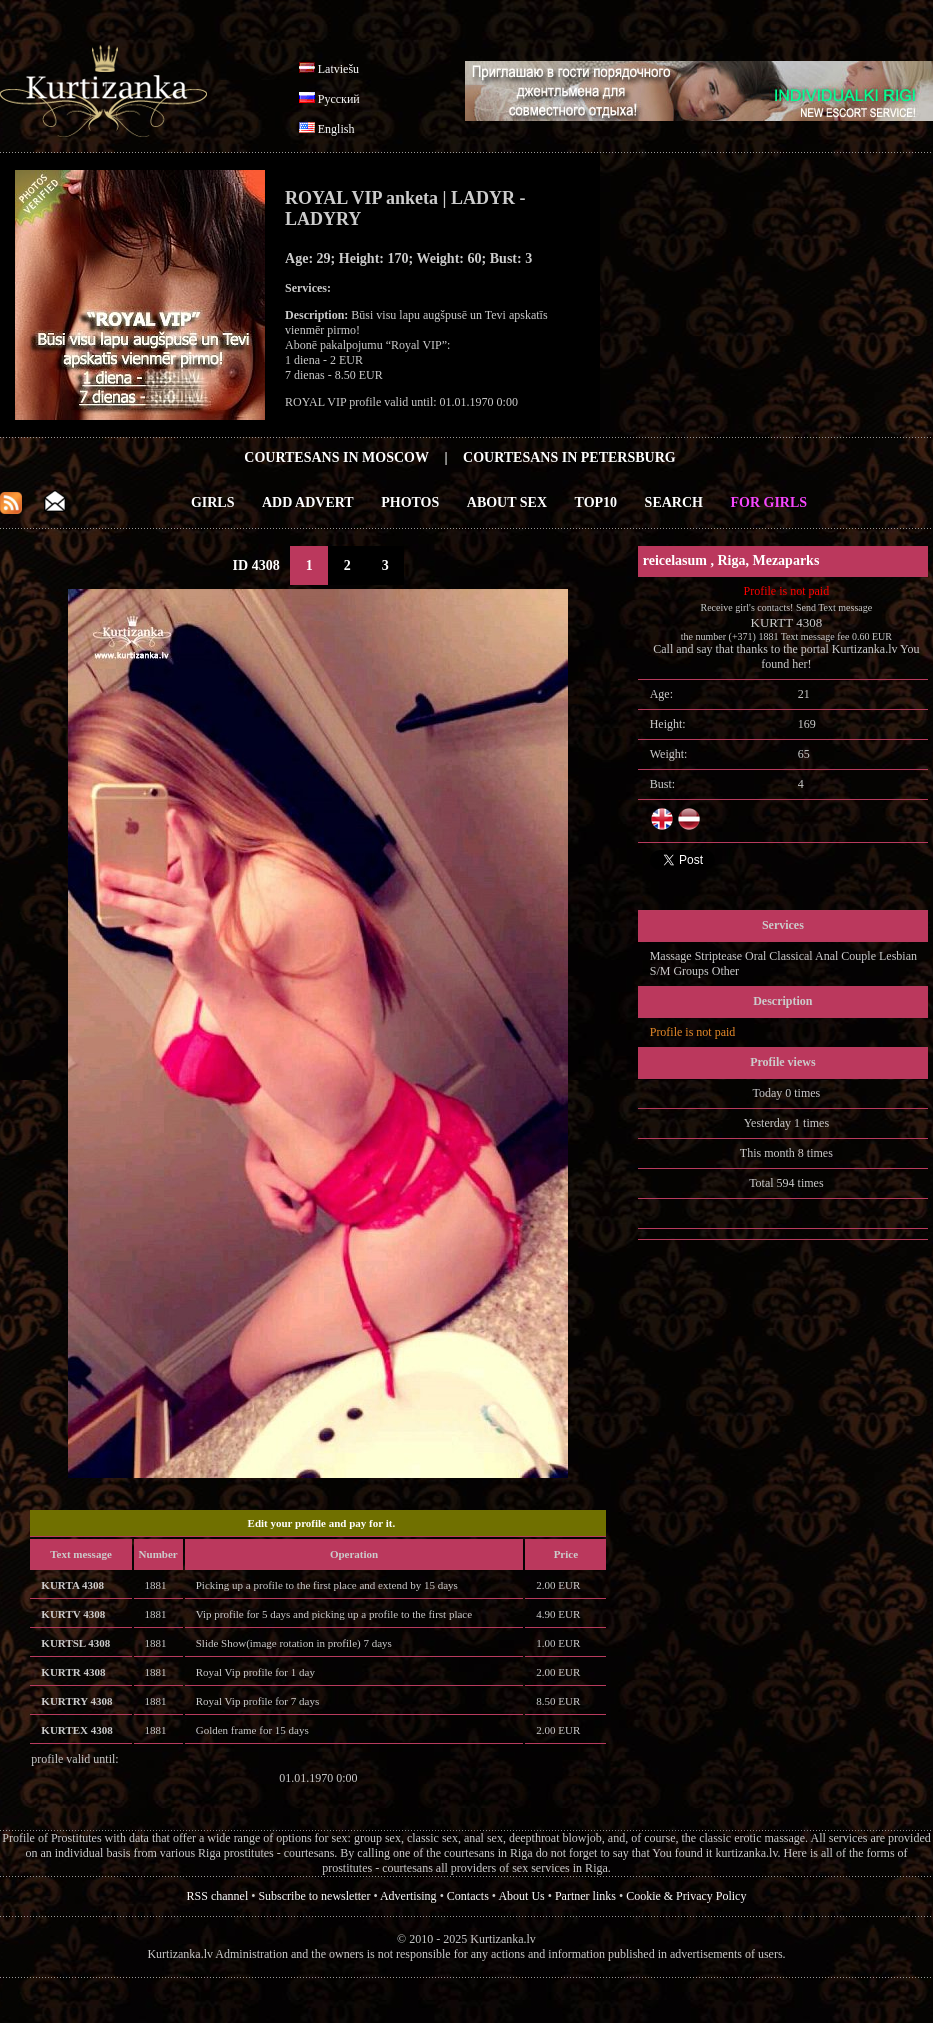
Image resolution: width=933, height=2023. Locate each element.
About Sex (507, 502)
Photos (410, 502)
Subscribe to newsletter (314, 1896)
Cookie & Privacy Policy (686, 1896)
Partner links (585, 1896)
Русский (339, 99)
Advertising (408, 1896)
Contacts (468, 1896)
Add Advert (308, 502)
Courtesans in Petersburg (569, 457)
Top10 (596, 502)
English (336, 129)
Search (674, 502)
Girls (213, 502)
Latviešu (338, 69)
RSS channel (218, 1896)
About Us (521, 1896)
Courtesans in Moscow (336, 457)
